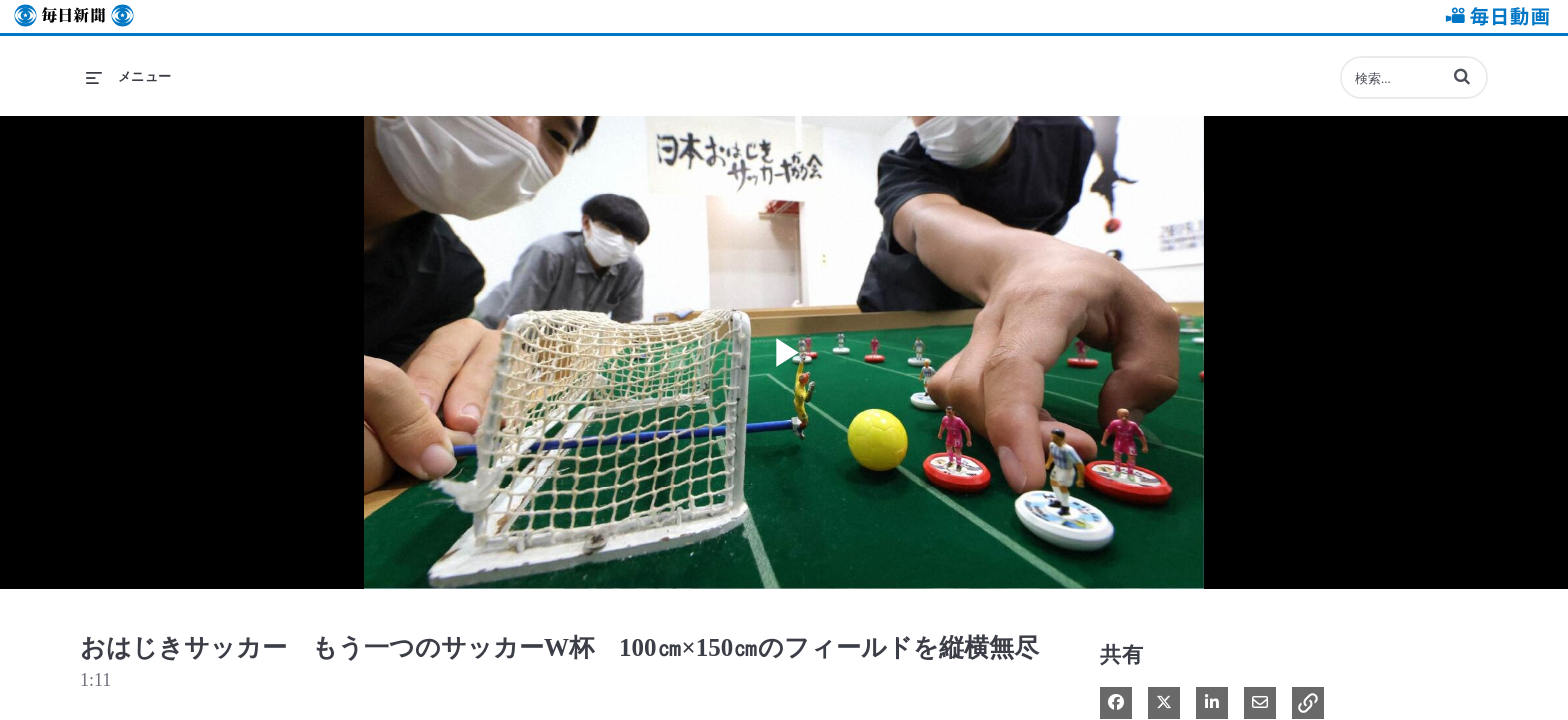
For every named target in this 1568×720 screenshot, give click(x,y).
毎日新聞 (74, 16)
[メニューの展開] (129, 77)
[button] (1462, 76)
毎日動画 (1494, 16)
